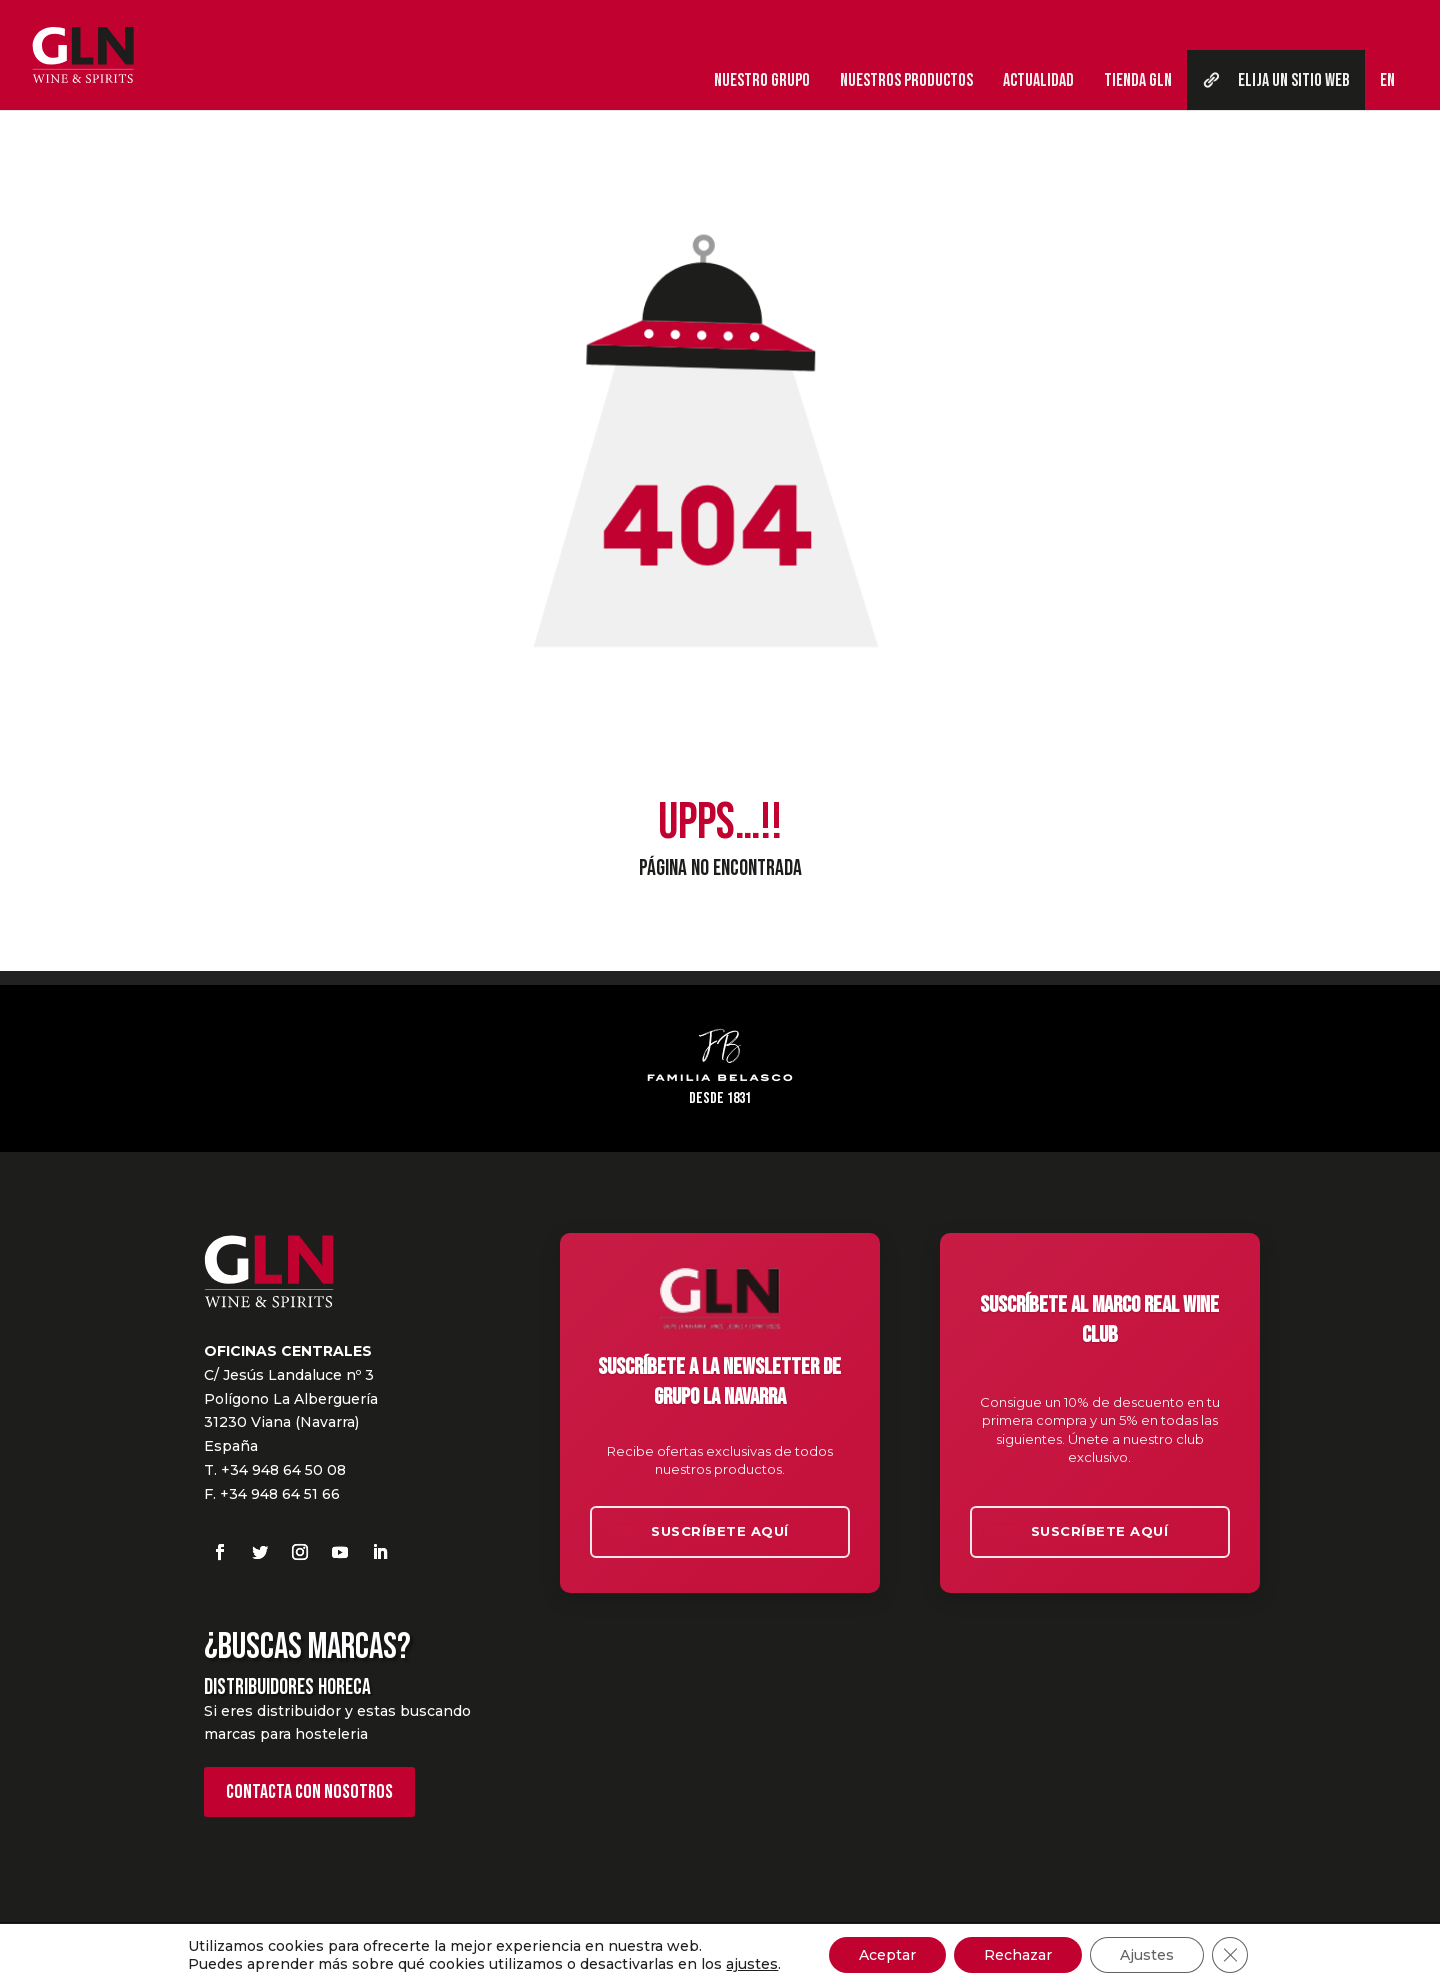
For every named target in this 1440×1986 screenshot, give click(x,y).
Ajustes (1147, 1955)
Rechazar (1018, 1955)
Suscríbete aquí (720, 1531)
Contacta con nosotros (309, 1792)
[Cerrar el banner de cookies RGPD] (1230, 1955)
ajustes (752, 1964)
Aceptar (887, 1955)
